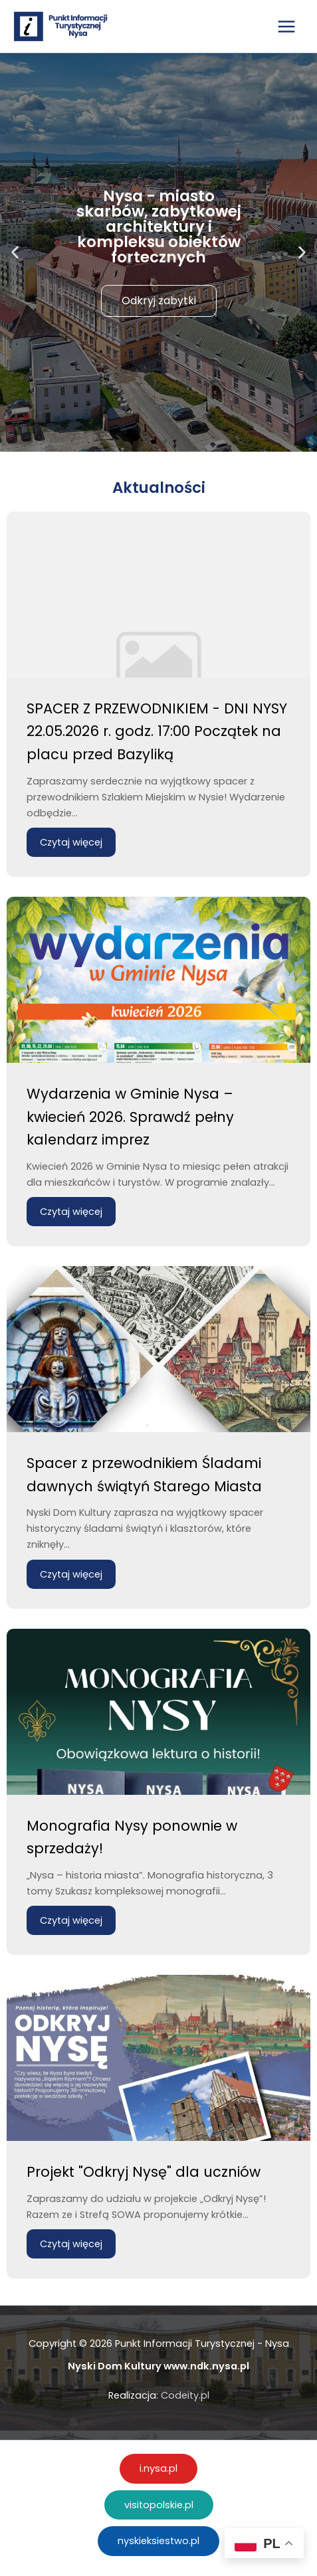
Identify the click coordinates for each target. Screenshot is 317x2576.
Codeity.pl (185, 2395)
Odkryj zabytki (159, 300)
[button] (15, 252)
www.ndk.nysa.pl (206, 2366)
